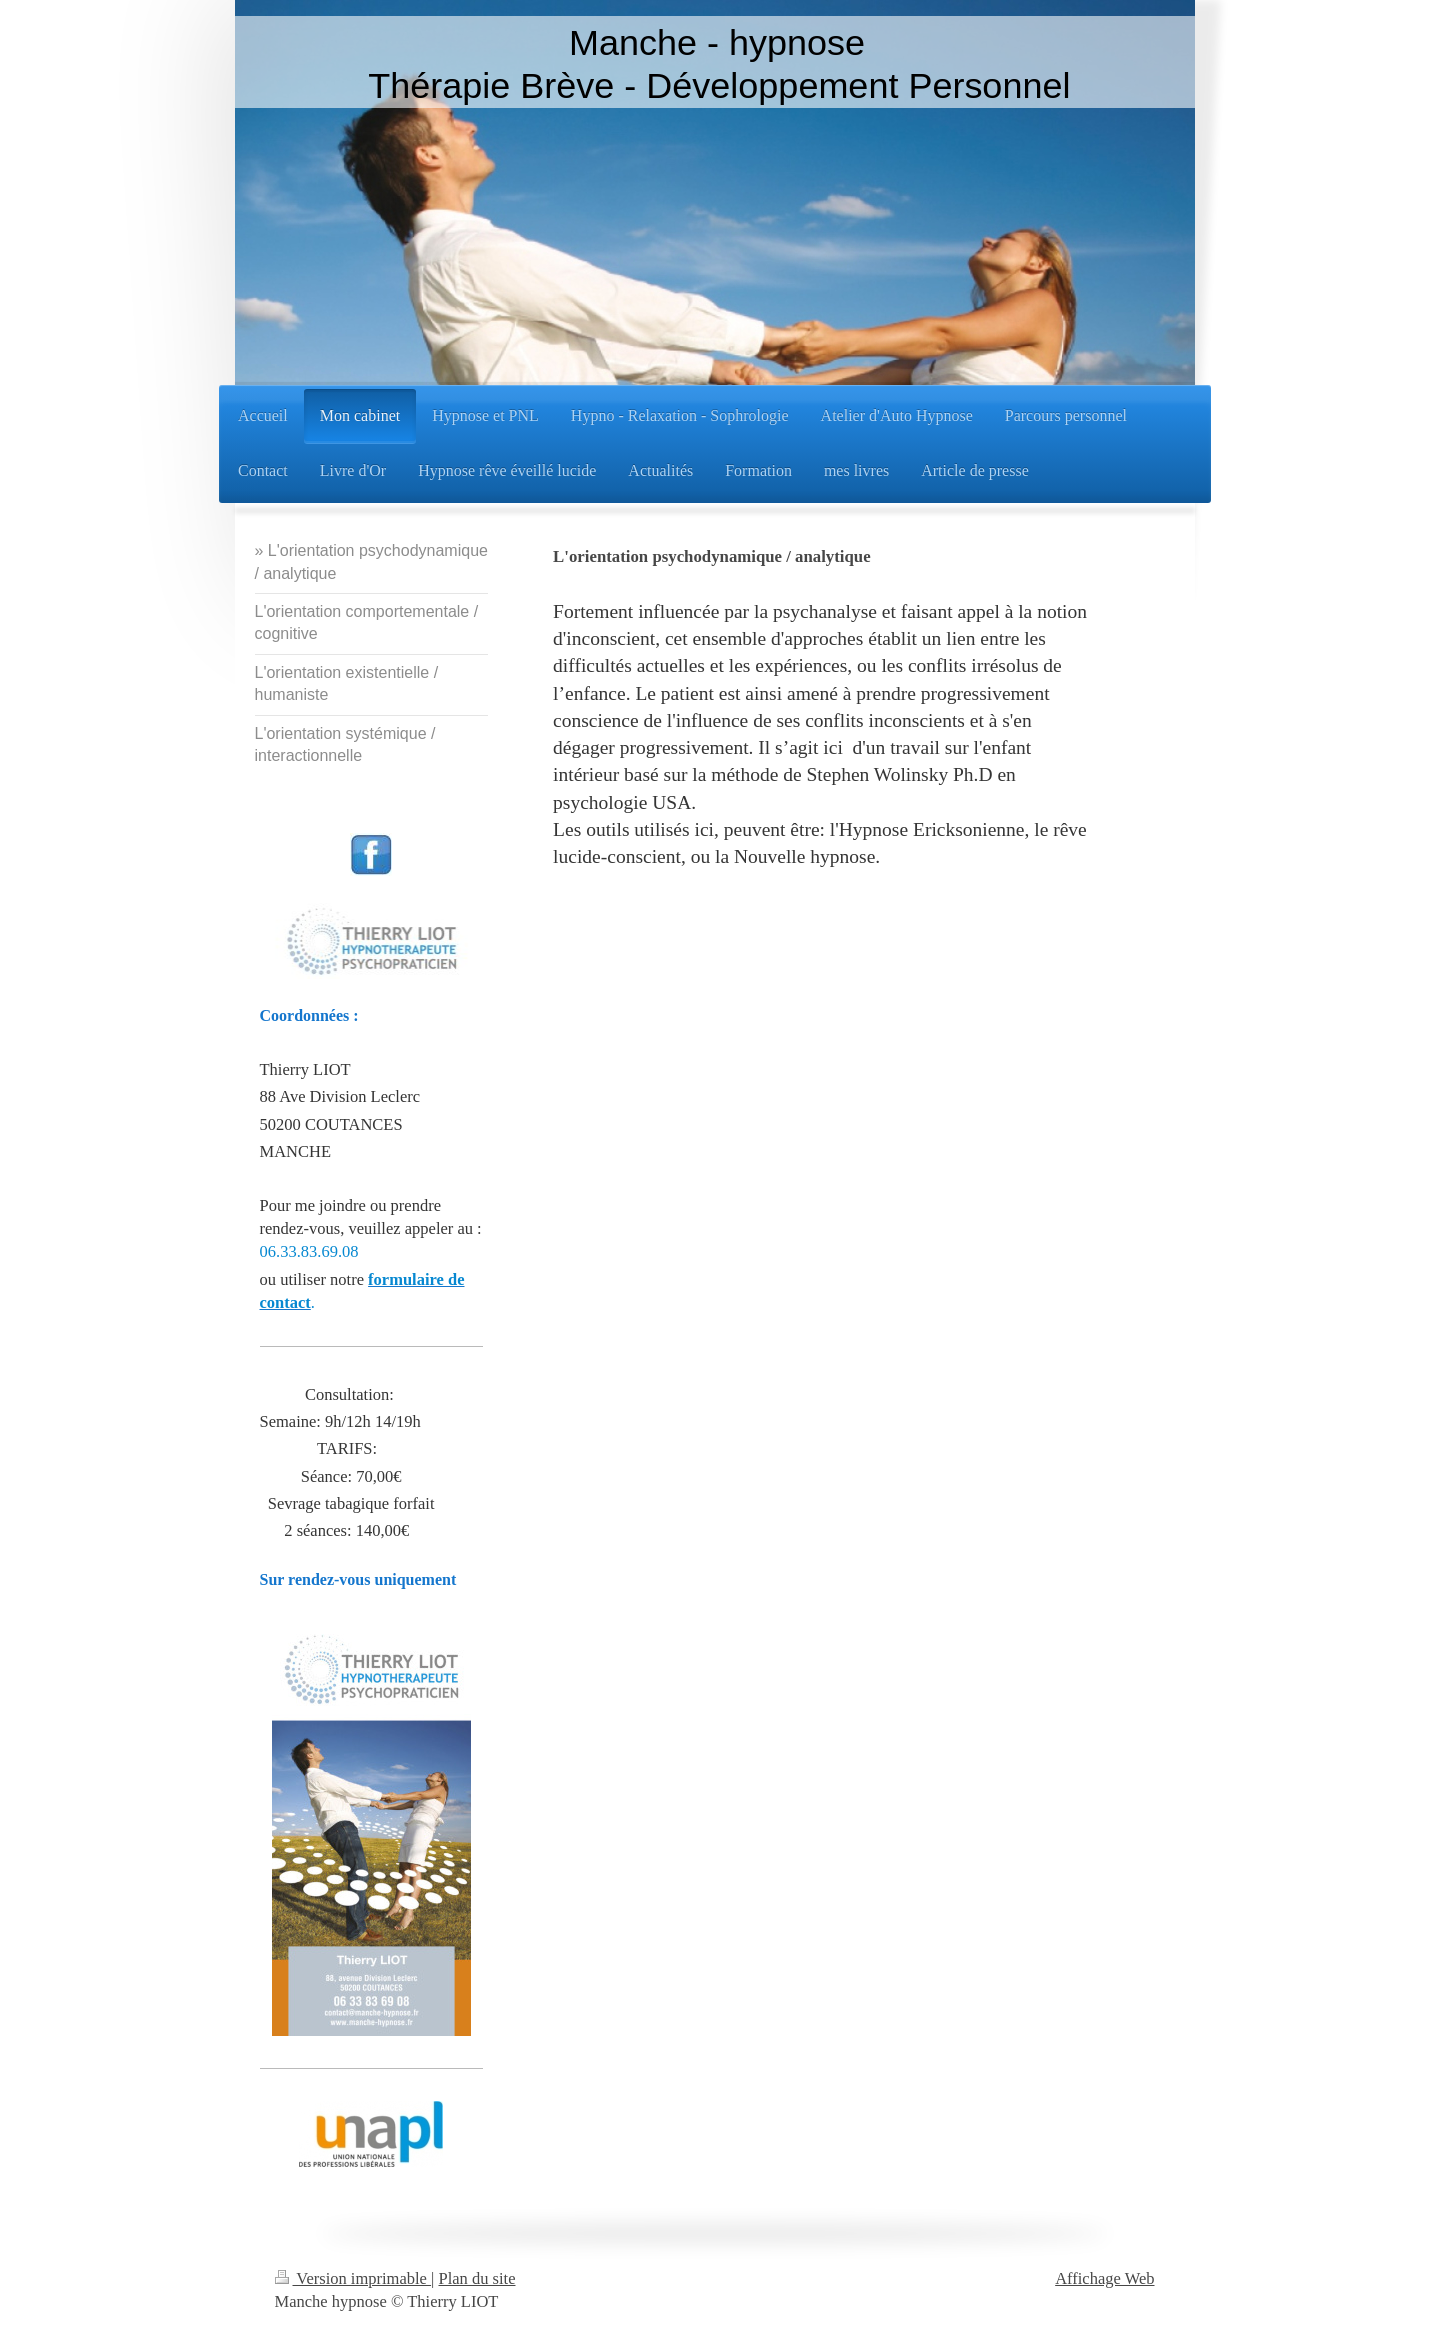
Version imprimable (353, 2278)
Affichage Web (1104, 2278)
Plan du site (477, 2278)
